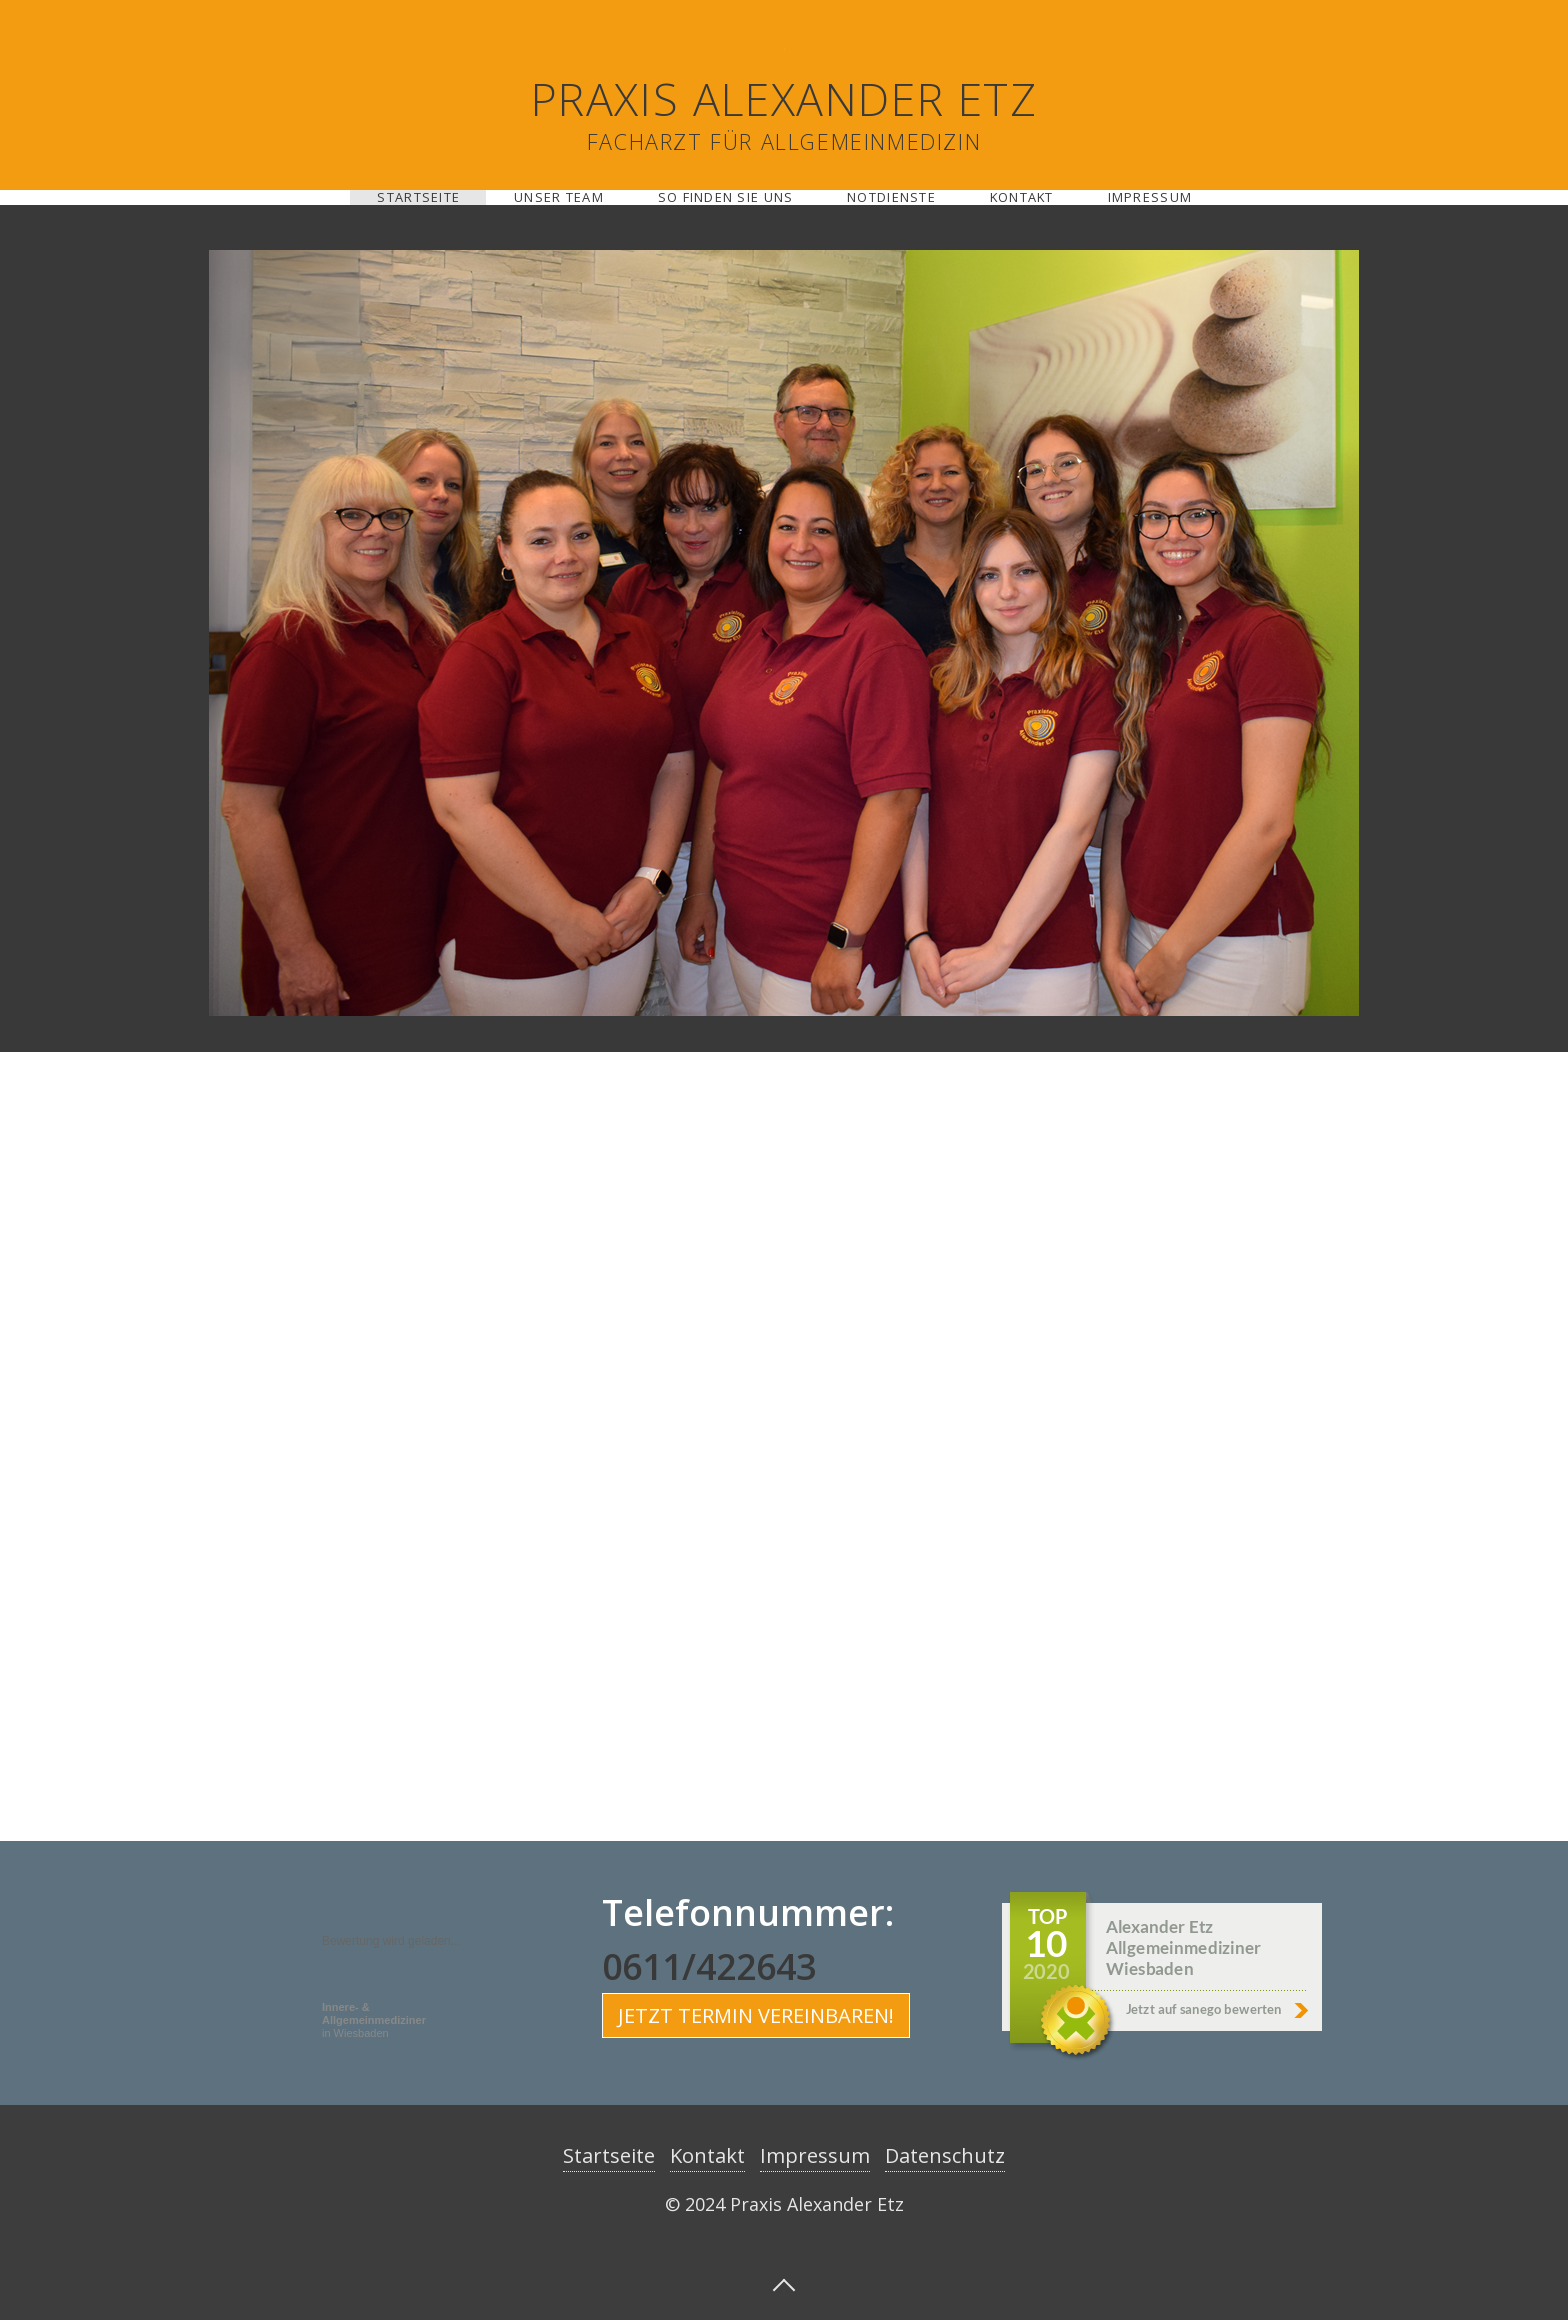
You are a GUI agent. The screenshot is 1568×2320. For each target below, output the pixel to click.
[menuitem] (418, 197)
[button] (756, 2015)
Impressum (1150, 197)
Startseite (418, 197)
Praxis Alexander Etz (784, 98)
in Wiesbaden (374, 2020)
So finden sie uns (726, 197)
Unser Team (559, 197)
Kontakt (1022, 197)
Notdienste (891, 197)
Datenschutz (945, 2155)
